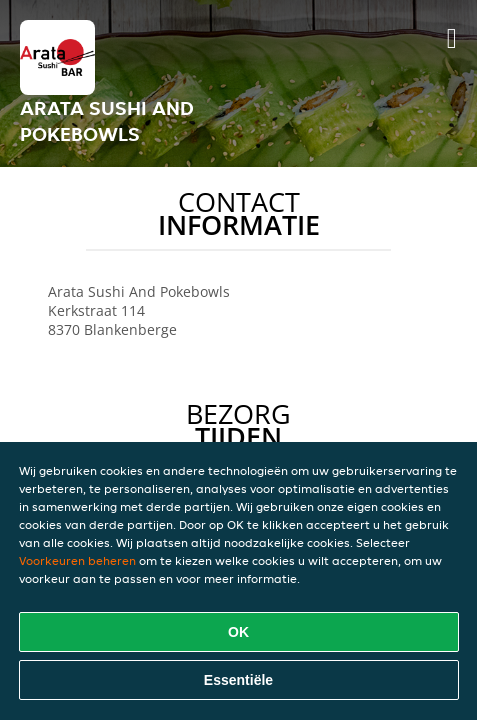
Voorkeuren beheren (77, 560)
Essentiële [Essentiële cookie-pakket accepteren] (238, 680)
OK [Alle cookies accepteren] (238, 632)
